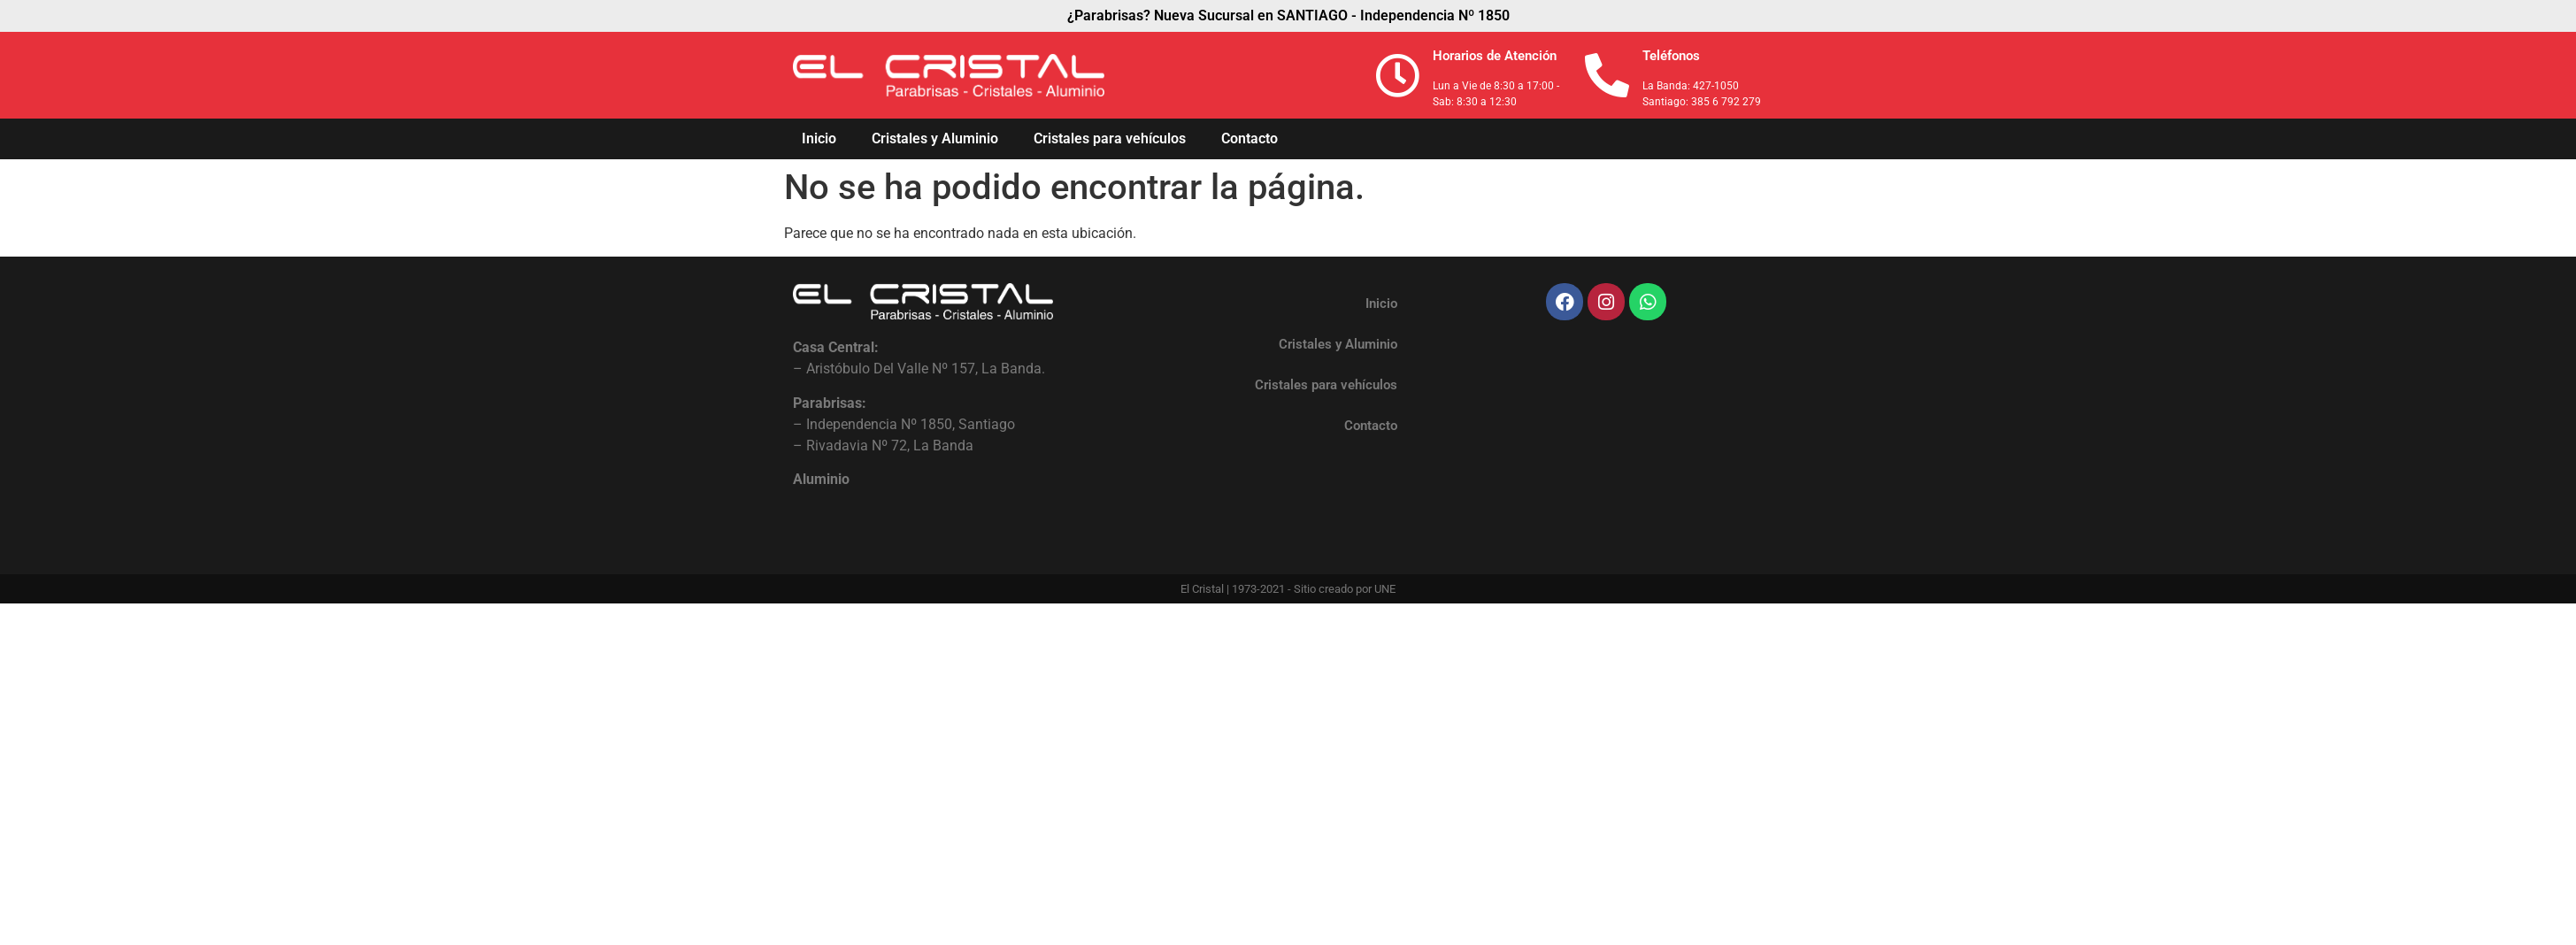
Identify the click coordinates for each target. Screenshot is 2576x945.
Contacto (1249, 138)
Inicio (819, 138)
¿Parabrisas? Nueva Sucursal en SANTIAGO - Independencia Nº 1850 (1288, 15)
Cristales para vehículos (1110, 138)
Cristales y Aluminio (935, 138)
